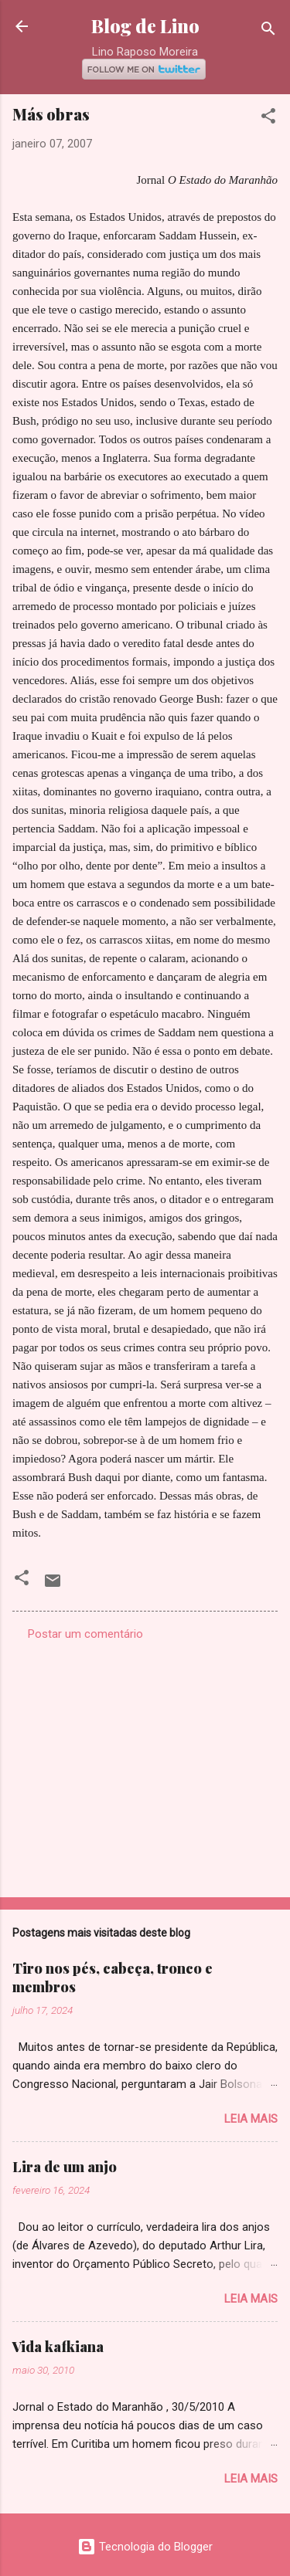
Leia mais (251, 2119)
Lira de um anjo (64, 2166)
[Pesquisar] (268, 31)
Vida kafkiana (58, 2346)
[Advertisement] (145, 1764)
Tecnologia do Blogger (145, 2547)
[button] (268, 118)
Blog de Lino (145, 26)
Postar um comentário (85, 1634)
